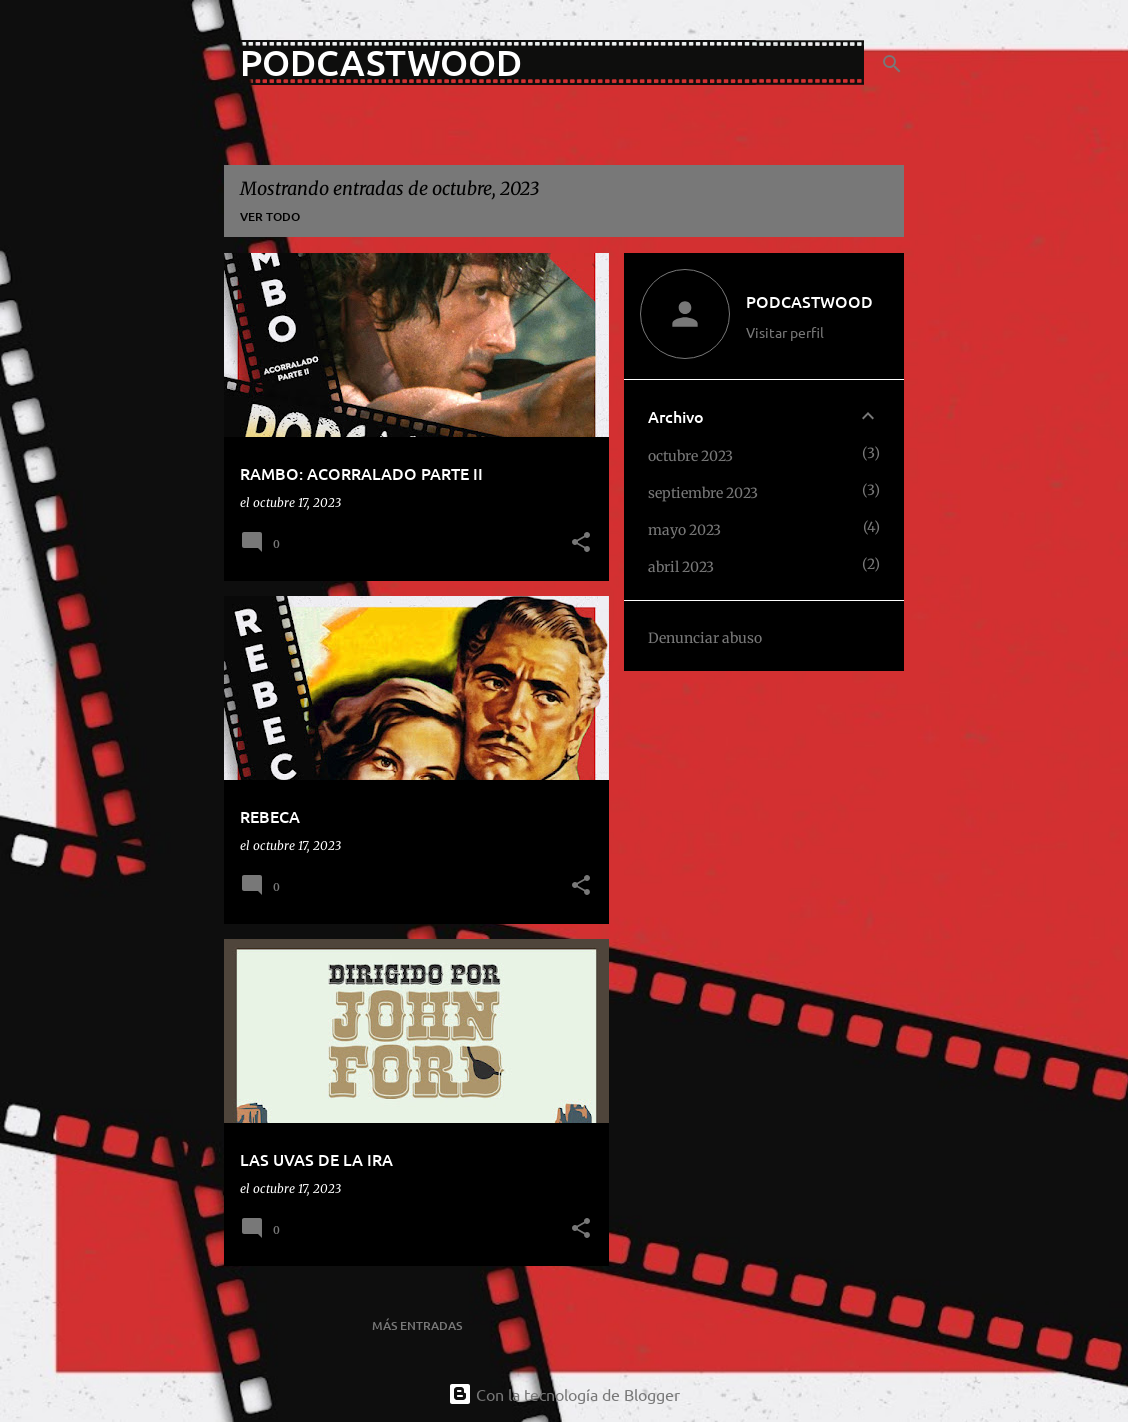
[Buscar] (892, 64)
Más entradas (417, 1325)
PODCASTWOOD (381, 62)
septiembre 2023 (703, 493)
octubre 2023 (690, 456)
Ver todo (270, 216)
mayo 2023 (684, 530)
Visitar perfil (785, 332)
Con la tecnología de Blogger (564, 1394)
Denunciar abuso (705, 638)
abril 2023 (681, 567)
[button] (581, 543)
